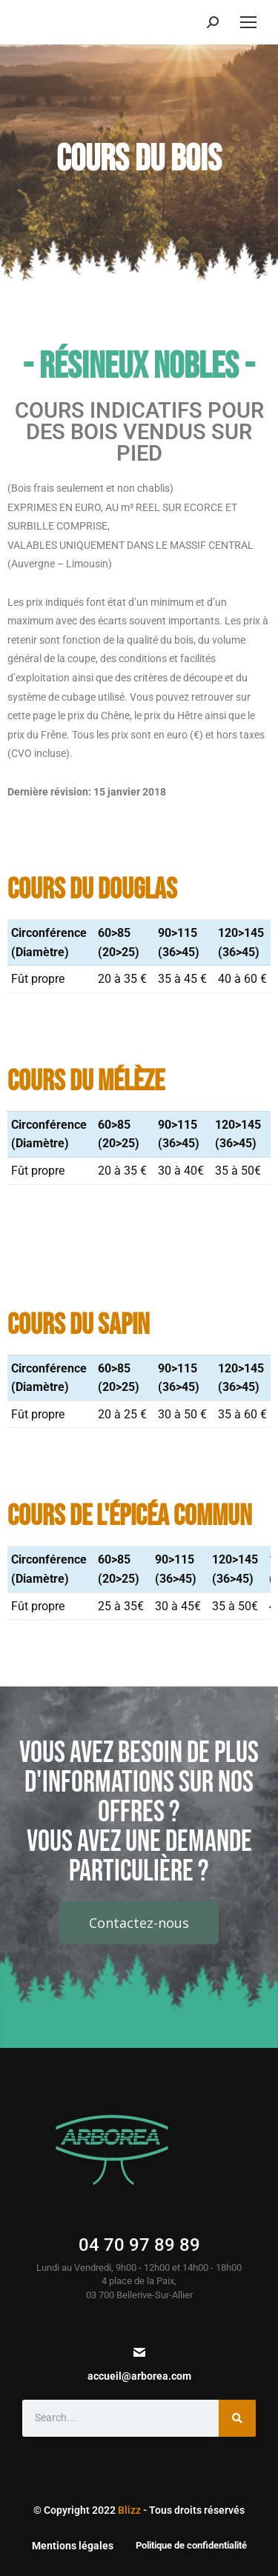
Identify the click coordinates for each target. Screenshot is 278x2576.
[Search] (237, 2418)
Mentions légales (72, 2546)
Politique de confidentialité (191, 2545)
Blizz (129, 2510)
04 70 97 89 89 (139, 2245)
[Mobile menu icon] (248, 22)
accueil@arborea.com (139, 2376)
